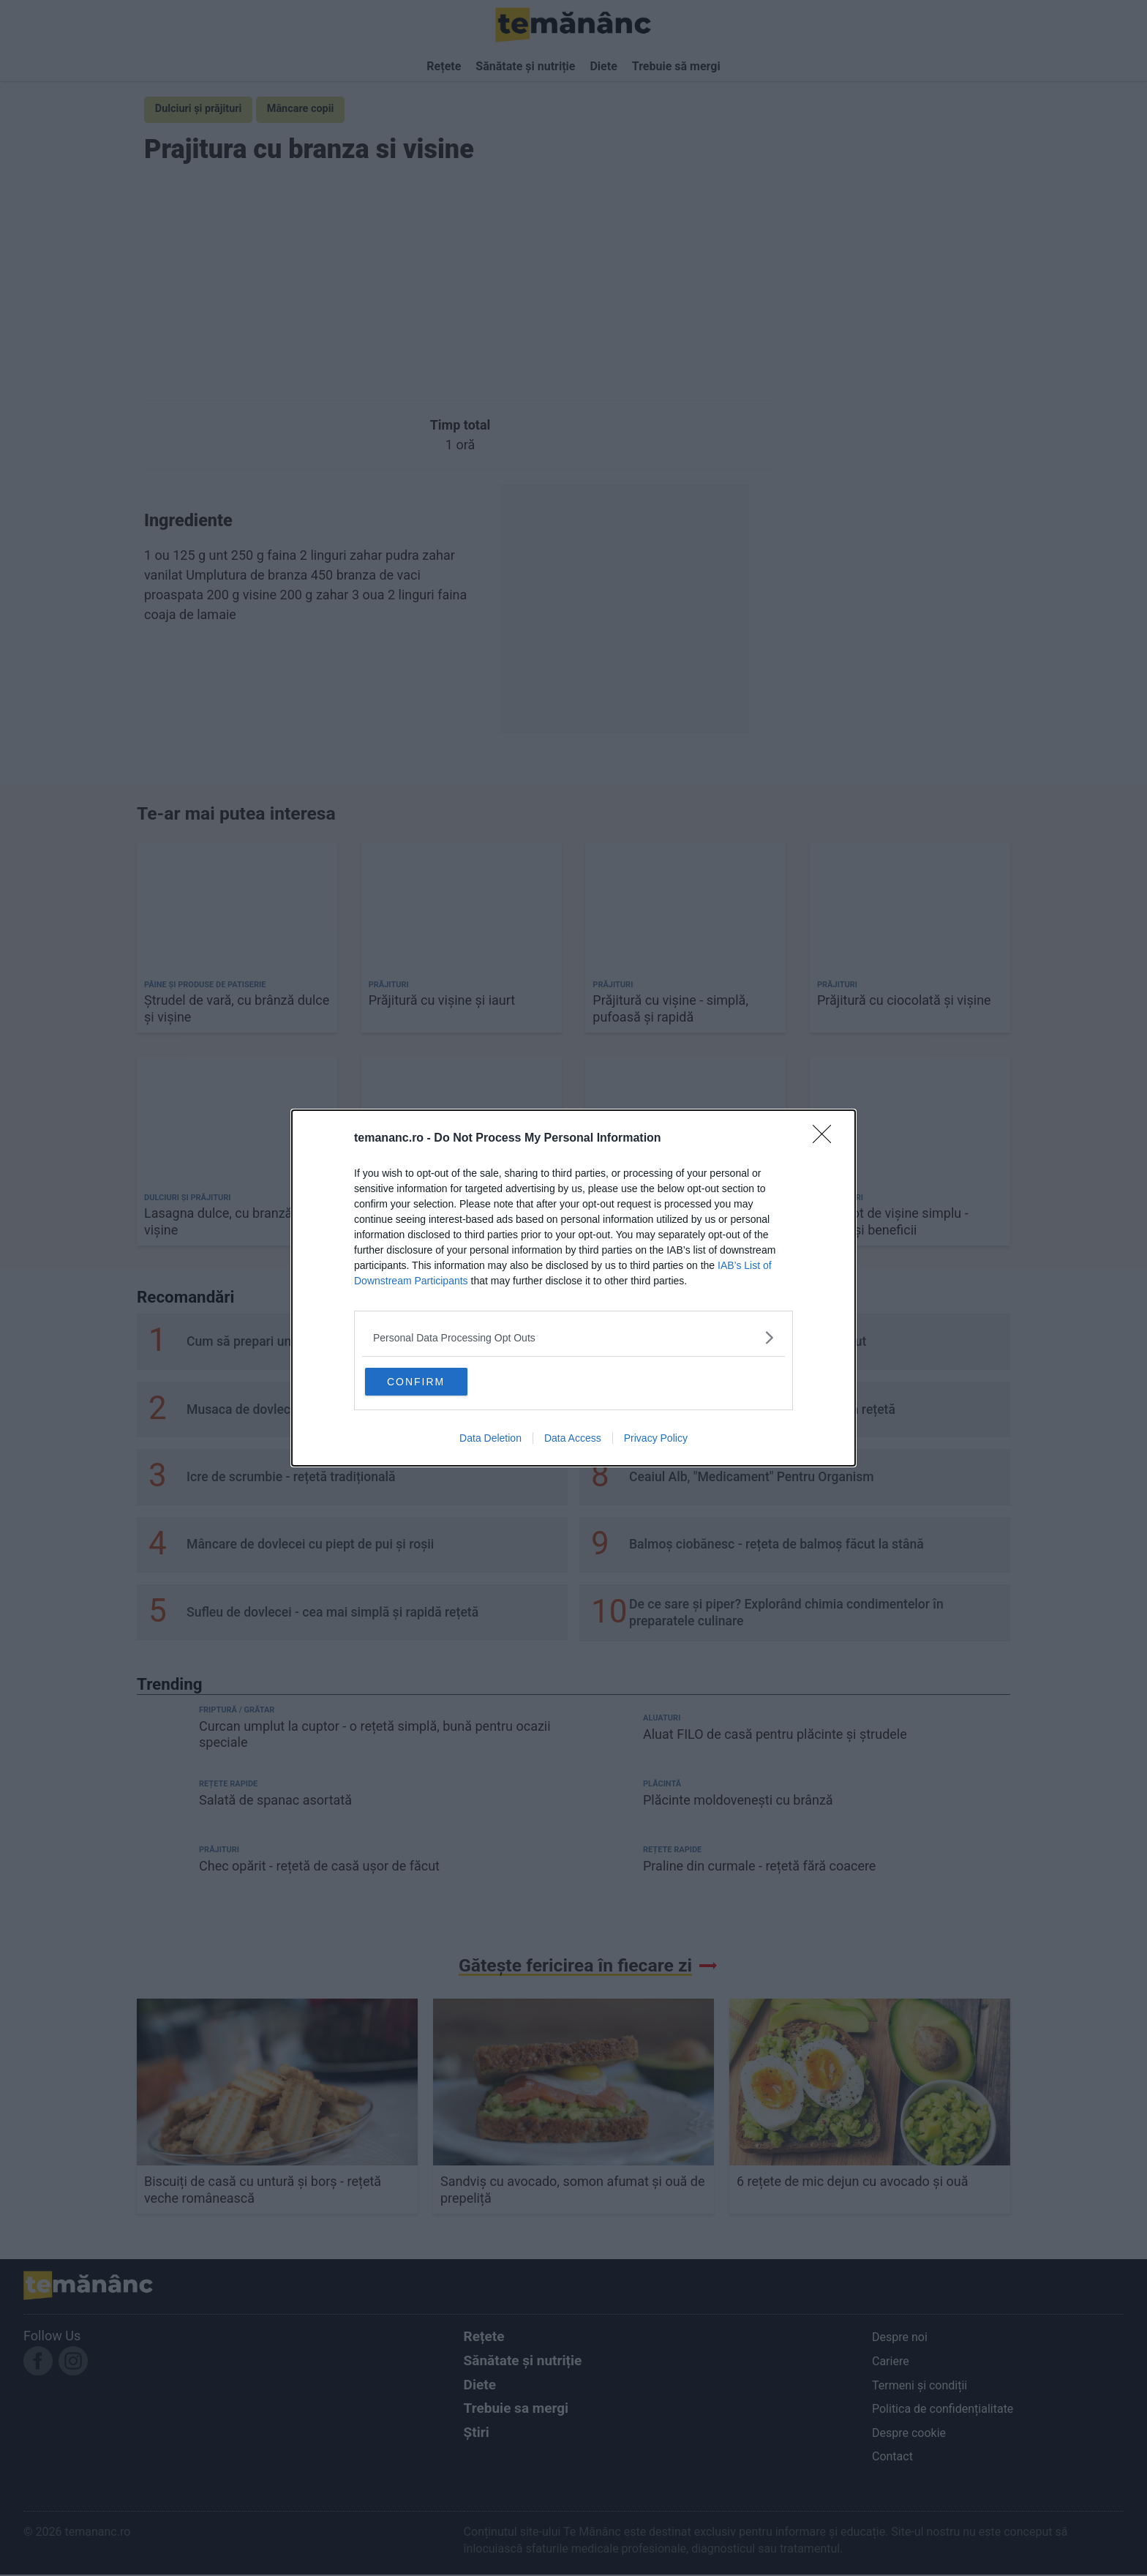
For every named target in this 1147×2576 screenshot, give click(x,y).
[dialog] (573, 1288)
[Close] (826, 1137)
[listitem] (573, 1336)
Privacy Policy (656, 1440)
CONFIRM (436, 1381)
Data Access (572, 1440)
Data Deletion (490, 1440)
